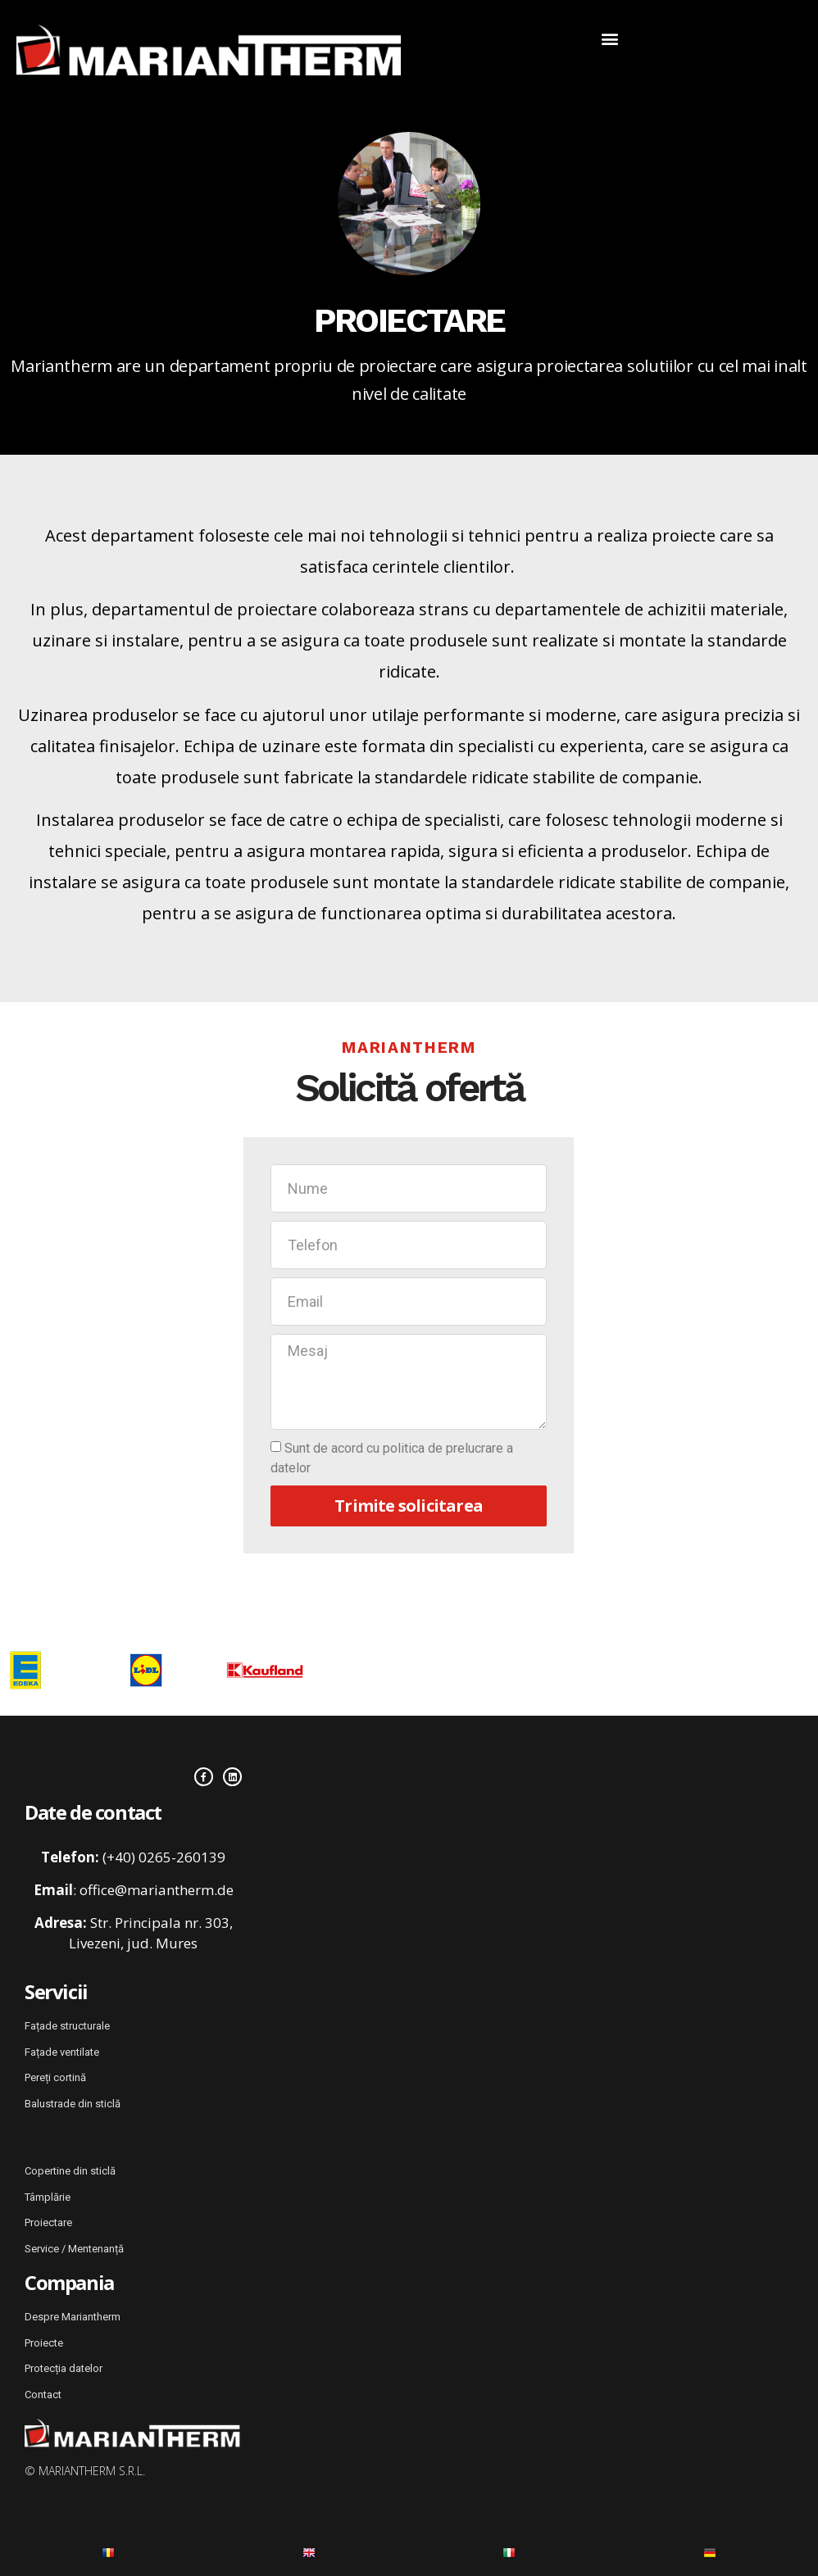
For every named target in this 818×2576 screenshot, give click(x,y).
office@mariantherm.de (157, 1887)
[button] (609, 38)
